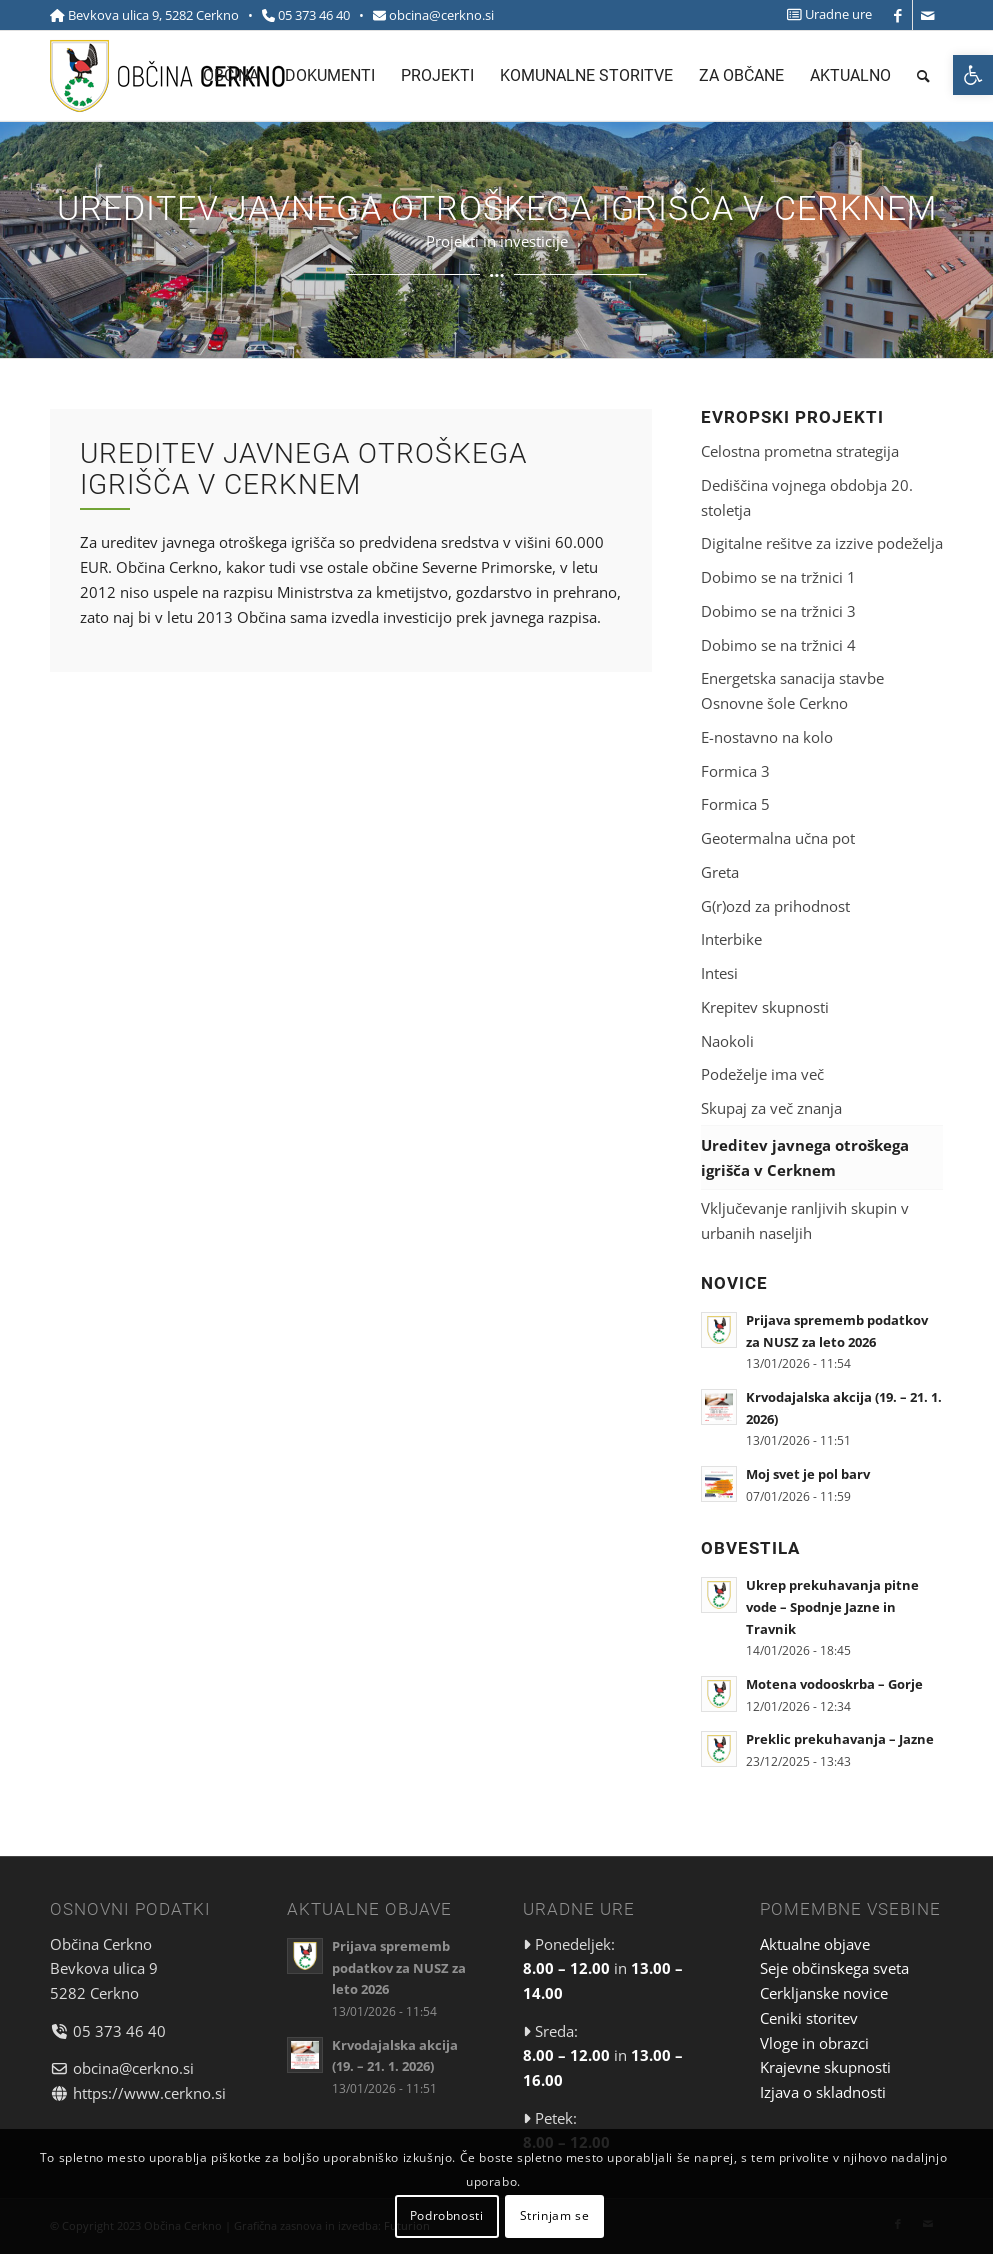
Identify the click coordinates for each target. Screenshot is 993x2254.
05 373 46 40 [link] (314, 15)
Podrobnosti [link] (447, 2215)
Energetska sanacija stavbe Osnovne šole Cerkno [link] (792, 690)
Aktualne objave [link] (815, 1944)
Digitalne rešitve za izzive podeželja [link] (822, 543)
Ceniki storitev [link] (809, 2018)
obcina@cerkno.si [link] (441, 15)
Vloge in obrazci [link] (814, 2043)
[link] (973, 75)
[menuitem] (824, 14)
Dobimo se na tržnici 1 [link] (778, 577)
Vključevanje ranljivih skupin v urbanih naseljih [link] (805, 1220)
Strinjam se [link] (555, 2215)
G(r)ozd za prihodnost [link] (775, 906)
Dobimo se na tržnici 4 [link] (778, 645)
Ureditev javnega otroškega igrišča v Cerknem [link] (805, 1157)
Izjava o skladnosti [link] (823, 2092)
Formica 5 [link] (735, 804)
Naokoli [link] (727, 1041)
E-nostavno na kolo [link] (767, 737)
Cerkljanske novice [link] (824, 1993)
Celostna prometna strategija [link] (800, 451)
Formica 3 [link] (735, 771)
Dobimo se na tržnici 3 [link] (778, 611)
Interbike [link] (731, 939)
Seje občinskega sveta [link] (834, 1968)
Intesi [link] (719, 973)
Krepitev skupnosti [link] (765, 1007)
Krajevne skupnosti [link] (825, 2067)
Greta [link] (720, 872)
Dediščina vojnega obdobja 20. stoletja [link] (807, 497)
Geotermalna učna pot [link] (778, 838)
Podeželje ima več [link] (762, 1074)
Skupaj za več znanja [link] (771, 1108)
